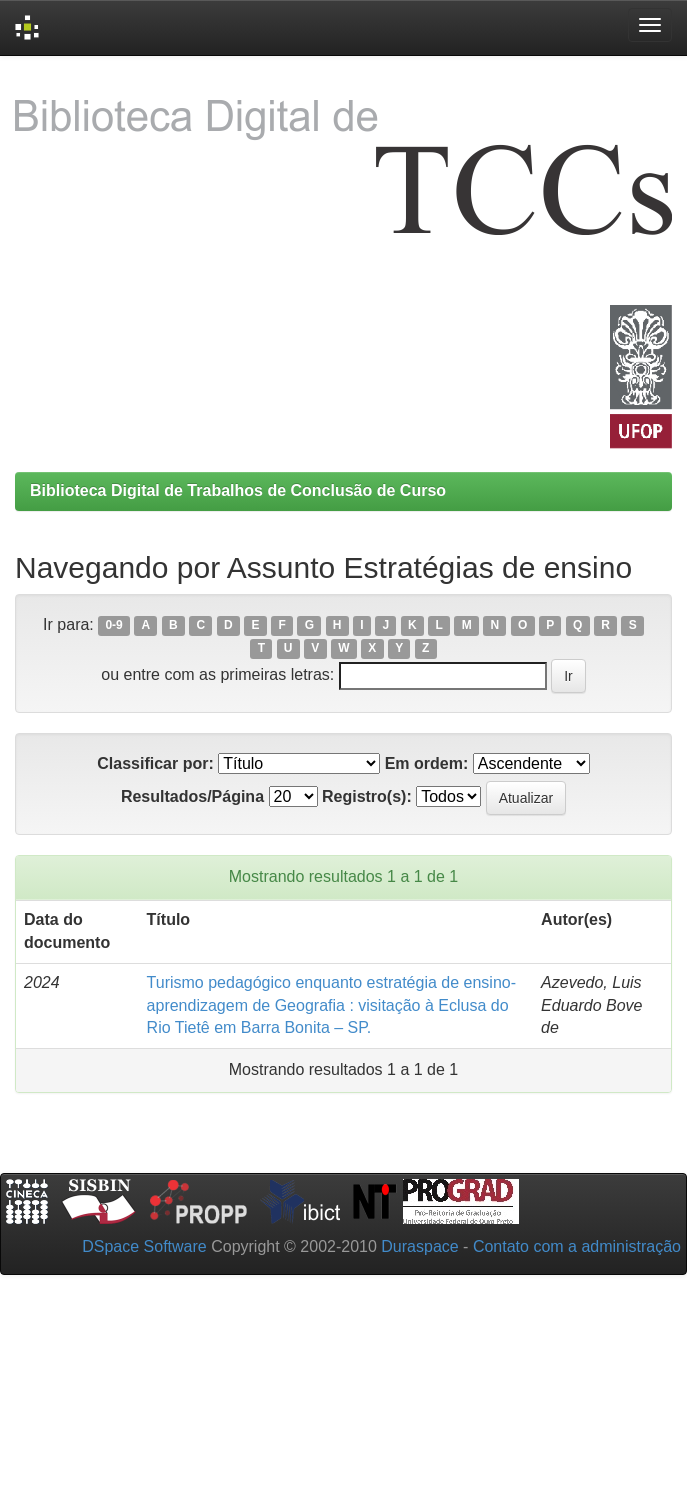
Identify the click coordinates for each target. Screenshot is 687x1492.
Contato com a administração (577, 1246)
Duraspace (419, 1246)
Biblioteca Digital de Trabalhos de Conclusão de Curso (238, 490)
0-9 (113, 626)
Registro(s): (367, 796)
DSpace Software (144, 1246)
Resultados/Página (192, 796)
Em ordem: (427, 763)
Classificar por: (155, 763)
